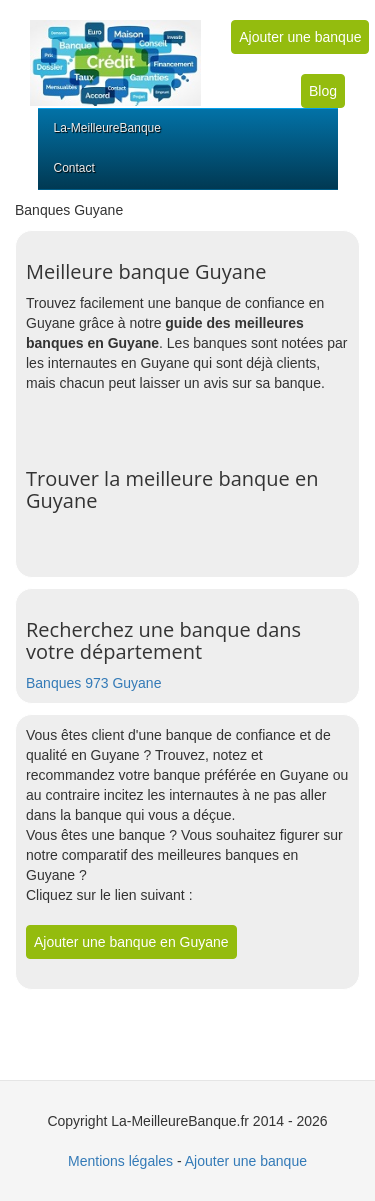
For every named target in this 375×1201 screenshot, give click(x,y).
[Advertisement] (200, 418)
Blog (323, 91)
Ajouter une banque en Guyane (131, 942)
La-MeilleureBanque (107, 128)
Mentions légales (120, 1161)
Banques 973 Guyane (93, 683)
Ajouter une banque (300, 37)
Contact (74, 168)
